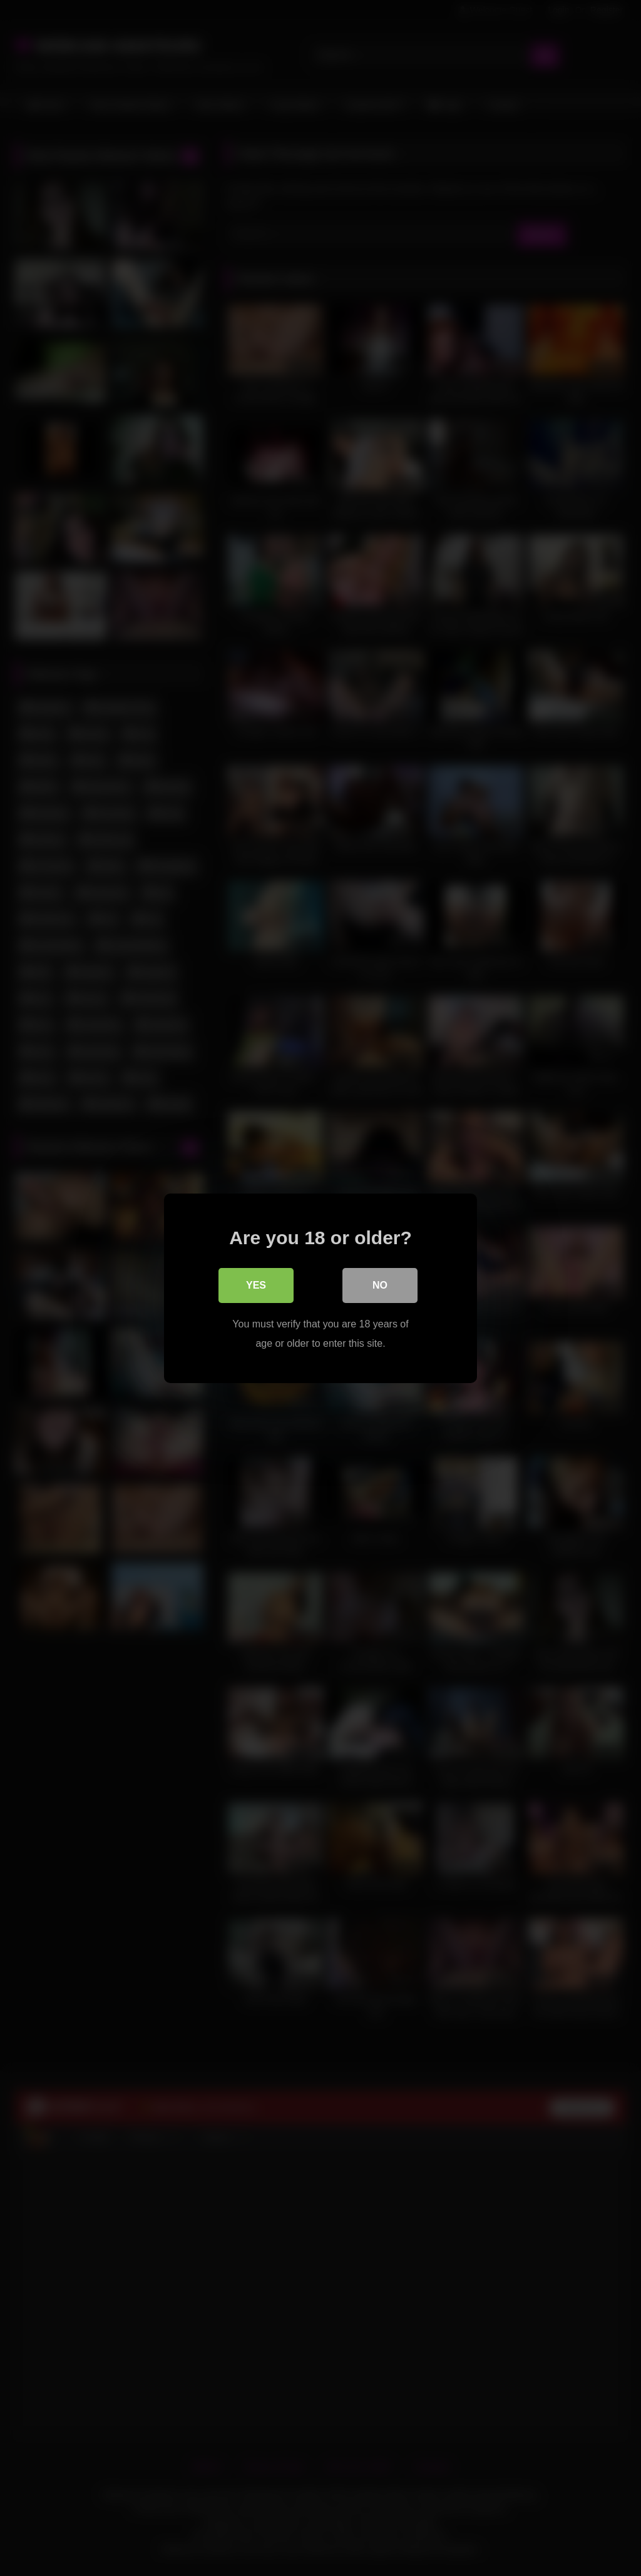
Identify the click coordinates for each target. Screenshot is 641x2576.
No (379, 1284)
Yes (256, 1284)
